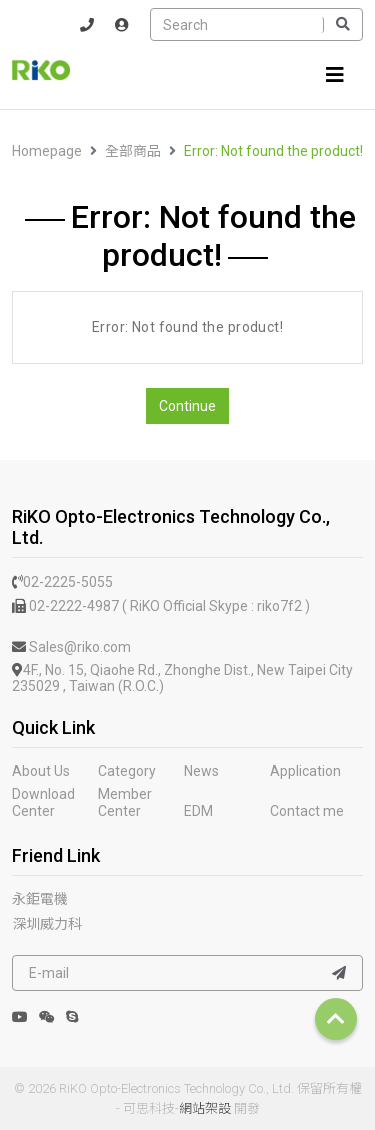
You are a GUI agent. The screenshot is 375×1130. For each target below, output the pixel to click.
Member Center (125, 802)
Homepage (47, 151)
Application (305, 771)
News (201, 771)
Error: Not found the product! (273, 151)
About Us (41, 771)
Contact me (307, 811)
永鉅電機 (40, 899)
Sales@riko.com (71, 647)
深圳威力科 (47, 924)
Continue (187, 406)
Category (127, 771)
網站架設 (205, 1108)
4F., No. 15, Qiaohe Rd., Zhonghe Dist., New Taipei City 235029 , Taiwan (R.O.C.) (182, 678)
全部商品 (133, 151)
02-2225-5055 (62, 582)
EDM (198, 811)
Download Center (43, 802)
